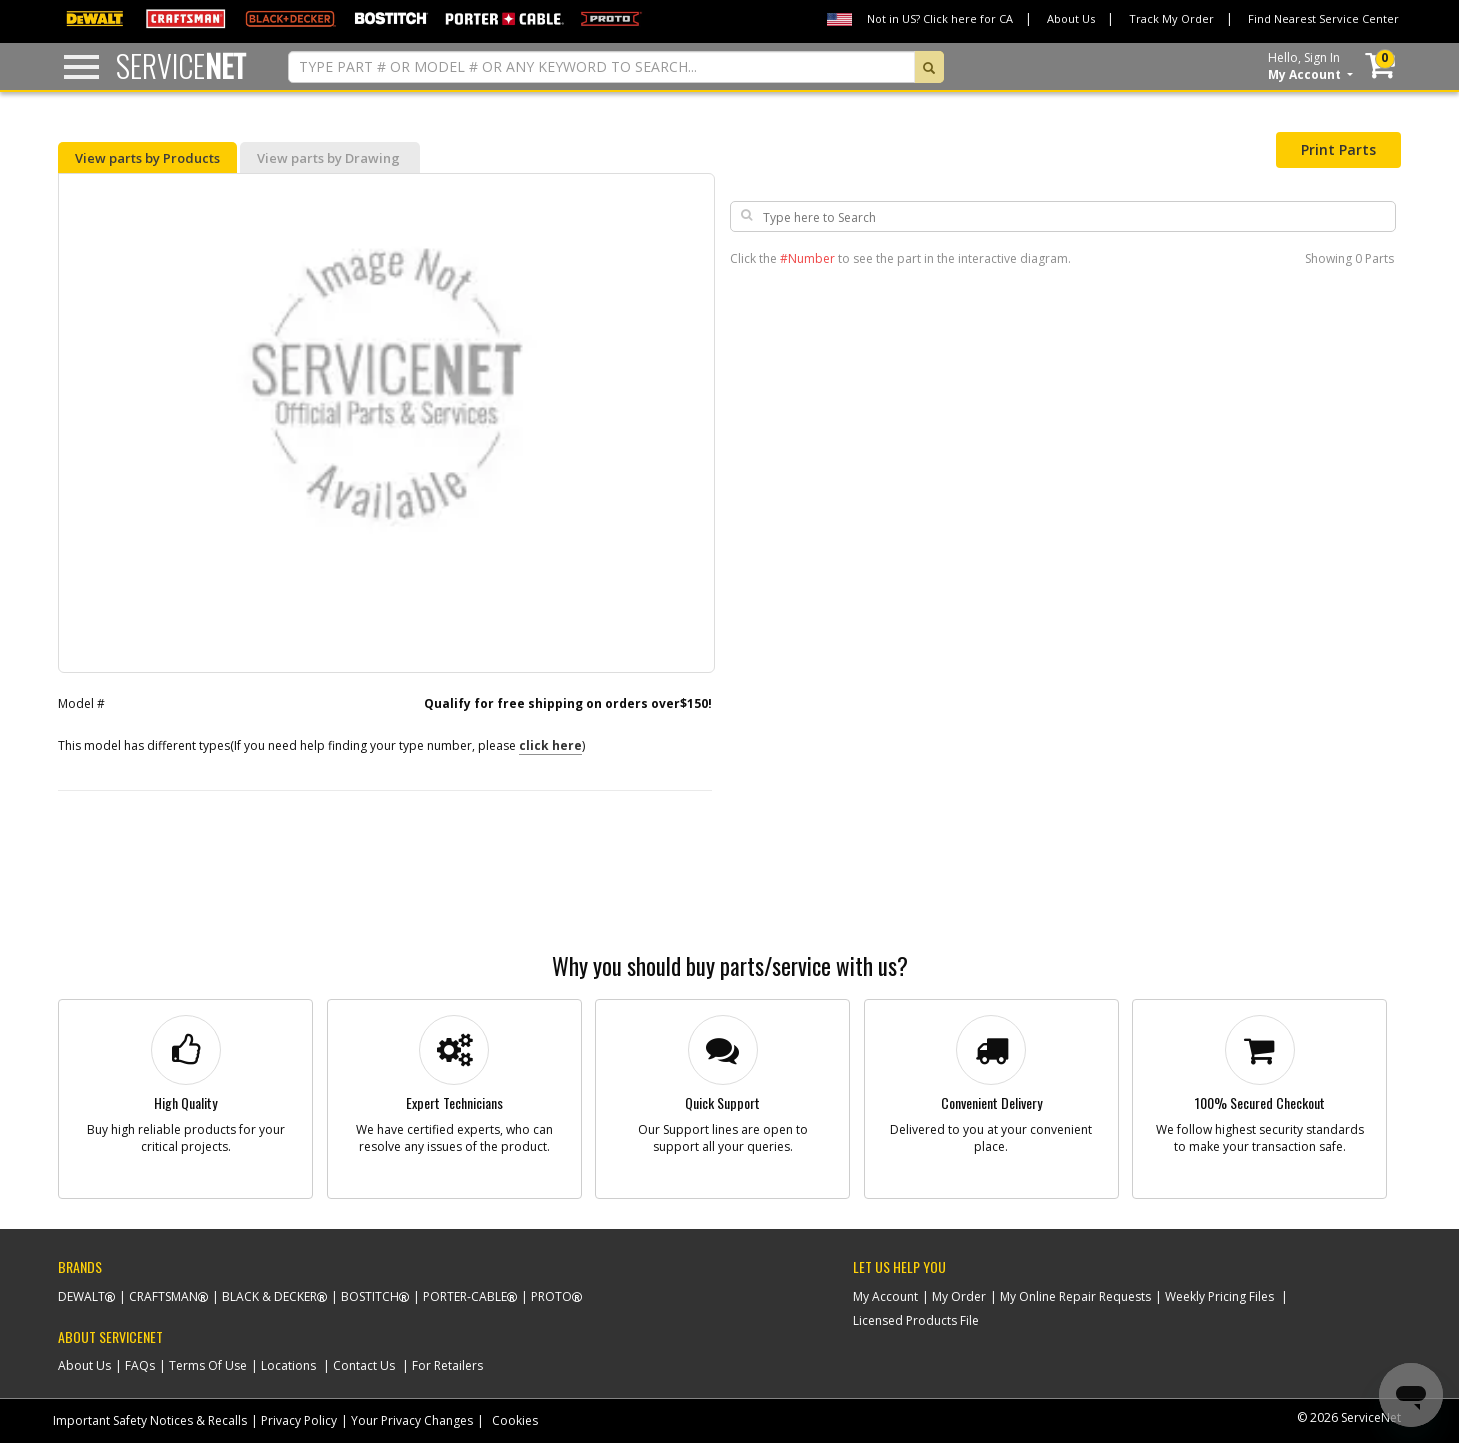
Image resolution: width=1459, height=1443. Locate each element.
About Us (1071, 18)
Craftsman (163, 1296)
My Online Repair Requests (1075, 1296)
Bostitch (370, 1296)
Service (181, 65)
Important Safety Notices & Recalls (150, 1420)
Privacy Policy (299, 1420)
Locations (288, 1365)
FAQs (140, 1365)
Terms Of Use (208, 1365)
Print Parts (1338, 149)
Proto (551, 1296)
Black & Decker (269, 1296)
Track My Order (1171, 18)
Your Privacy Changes (412, 1420)
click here (550, 745)
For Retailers (447, 1365)
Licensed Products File (916, 1320)
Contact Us (364, 1365)
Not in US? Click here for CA (940, 18)
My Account (885, 1296)
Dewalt (81, 1296)
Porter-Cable (465, 1296)
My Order (959, 1296)
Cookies (515, 1420)
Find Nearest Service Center (1323, 18)
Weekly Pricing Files (1219, 1296)
